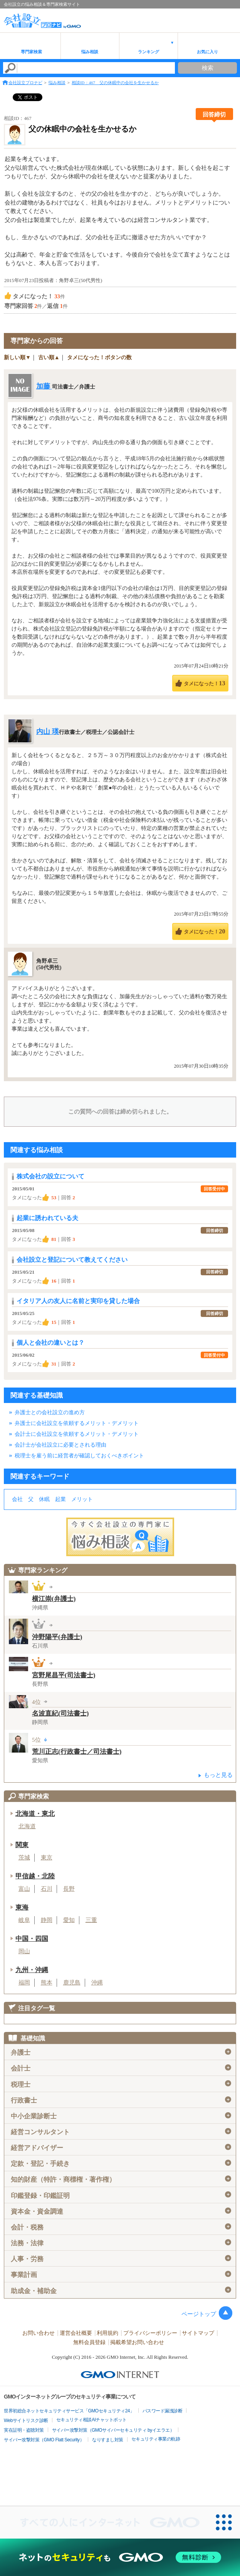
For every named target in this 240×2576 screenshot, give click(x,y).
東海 (22, 1907)
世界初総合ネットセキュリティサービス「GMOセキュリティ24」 (69, 2411)
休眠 (44, 1499)
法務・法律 (121, 2243)
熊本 (46, 1982)
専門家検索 (31, 51)
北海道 (27, 1826)
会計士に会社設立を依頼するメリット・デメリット (77, 1434)
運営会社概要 (76, 2333)
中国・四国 (31, 1938)
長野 (69, 1889)
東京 (46, 1857)
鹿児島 (72, 1982)
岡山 (24, 1951)
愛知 (69, 1920)
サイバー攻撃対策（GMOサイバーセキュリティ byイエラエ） (113, 2430)
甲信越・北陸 (35, 1876)
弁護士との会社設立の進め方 (50, 1412)
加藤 (44, 386)
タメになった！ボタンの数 (99, 357)
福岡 (24, 1982)
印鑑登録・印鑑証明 (121, 2195)
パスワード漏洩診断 (163, 2411)
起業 (60, 1499)
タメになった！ (204, 683)
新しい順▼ (17, 357)
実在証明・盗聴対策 (24, 2430)
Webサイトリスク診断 (26, 2420)
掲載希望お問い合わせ (137, 2342)
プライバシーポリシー (150, 2333)
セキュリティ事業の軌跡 (155, 2439)
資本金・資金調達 (121, 2211)
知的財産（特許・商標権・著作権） (121, 2179)
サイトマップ (198, 2333)
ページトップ (198, 2314)
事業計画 (121, 2275)
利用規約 (107, 2333)
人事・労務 (121, 2259)
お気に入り (207, 51)
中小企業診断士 (121, 2116)
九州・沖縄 (31, 1970)
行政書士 (121, 2100)
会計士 (121, 2068)
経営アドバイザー (121, 2148)
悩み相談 (89, 51)
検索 (207, 68)
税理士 (121, 2084)
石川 (46, 1889)
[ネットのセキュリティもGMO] (120, 2557)
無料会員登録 (89, 2342)
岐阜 (24, 1920)
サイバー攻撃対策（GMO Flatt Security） (44, 2439)
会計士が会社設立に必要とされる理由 (60, 1445)
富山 (24, 1889)
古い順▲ (49, 357)
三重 (91, 1920)
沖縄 (97, 1982)
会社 (17, 1499)
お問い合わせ (38, 2333)
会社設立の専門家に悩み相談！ (120, 1537)
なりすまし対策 (107, 2439)
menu (230, 17)
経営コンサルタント (121, 2132)
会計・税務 (121, 2227)
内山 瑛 (47, 731)
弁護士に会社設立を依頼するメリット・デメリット (77, 1423)
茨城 (24, 1857)
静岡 (46, 1920)
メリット (82, 1499)
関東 (22, 1845)
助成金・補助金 (121, 2290)
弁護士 (121, 2052)
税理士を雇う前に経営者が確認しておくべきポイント (79, 1456)
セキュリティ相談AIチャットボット (91, 2419)
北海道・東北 (35, 1813)
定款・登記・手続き (121, 2163)
